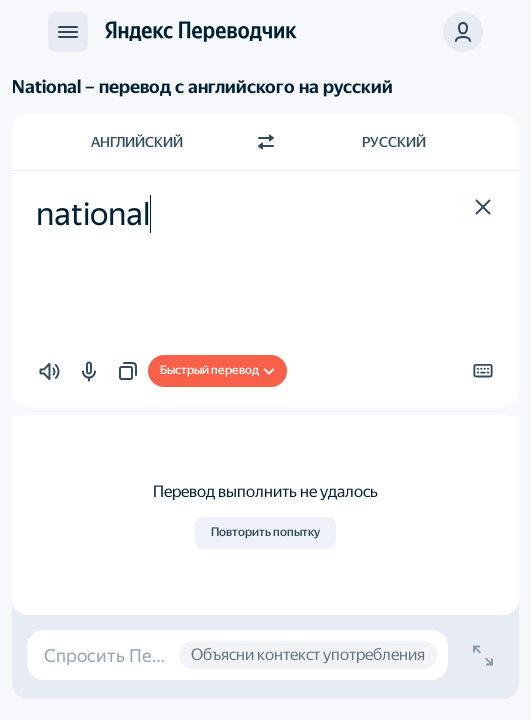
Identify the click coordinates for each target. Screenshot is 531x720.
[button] (463, 32)
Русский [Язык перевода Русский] (394, 142)
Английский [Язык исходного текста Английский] (137, 142)
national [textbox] (93, 214)
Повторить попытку (265, 532)
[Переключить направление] (266, 142)
